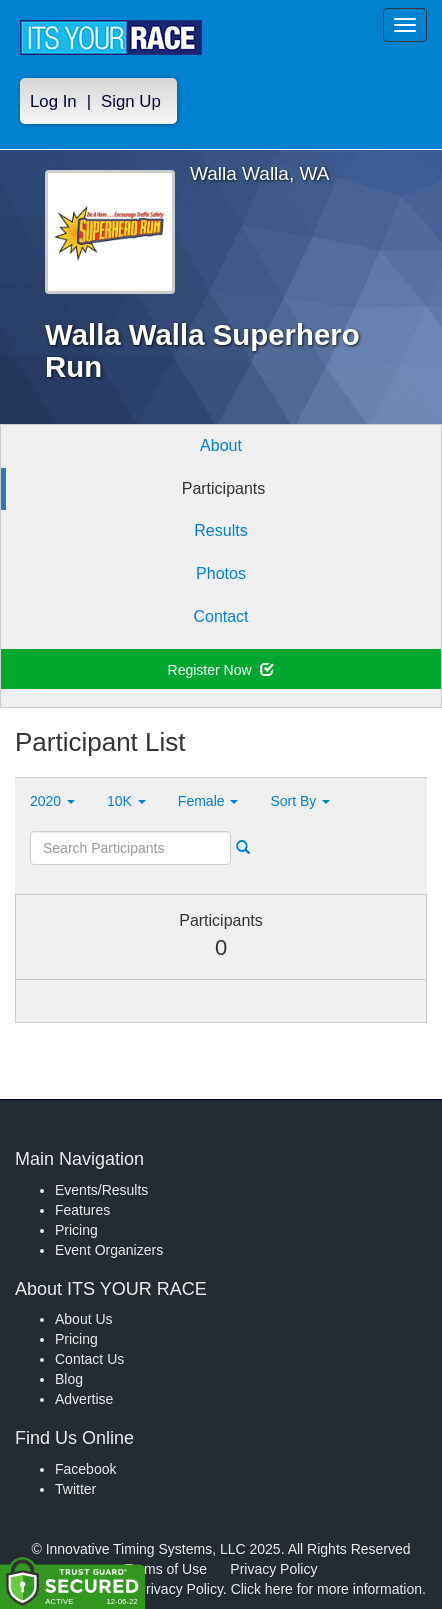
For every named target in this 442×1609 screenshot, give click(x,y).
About (221, 445)
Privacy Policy (273, 1569)
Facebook (85, 1469)
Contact (220, 616)
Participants (224, 488)
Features (82, 1210)
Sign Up (131, 101)
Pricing (76, 1230)
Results (220, 530)
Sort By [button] (300, 801)
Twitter (75, 1489)
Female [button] (208, 801)
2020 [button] (52, 801)
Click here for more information (326, 1589)
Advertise (84, 1399)
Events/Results (101, 1190)
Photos (221, 573)
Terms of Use (166, 1569)
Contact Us (89, 1359)
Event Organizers (109, 1250)
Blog (69, 1379)
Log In (53, 101)
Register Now (221, 670)
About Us (84, 1319)
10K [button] (126, 801)
